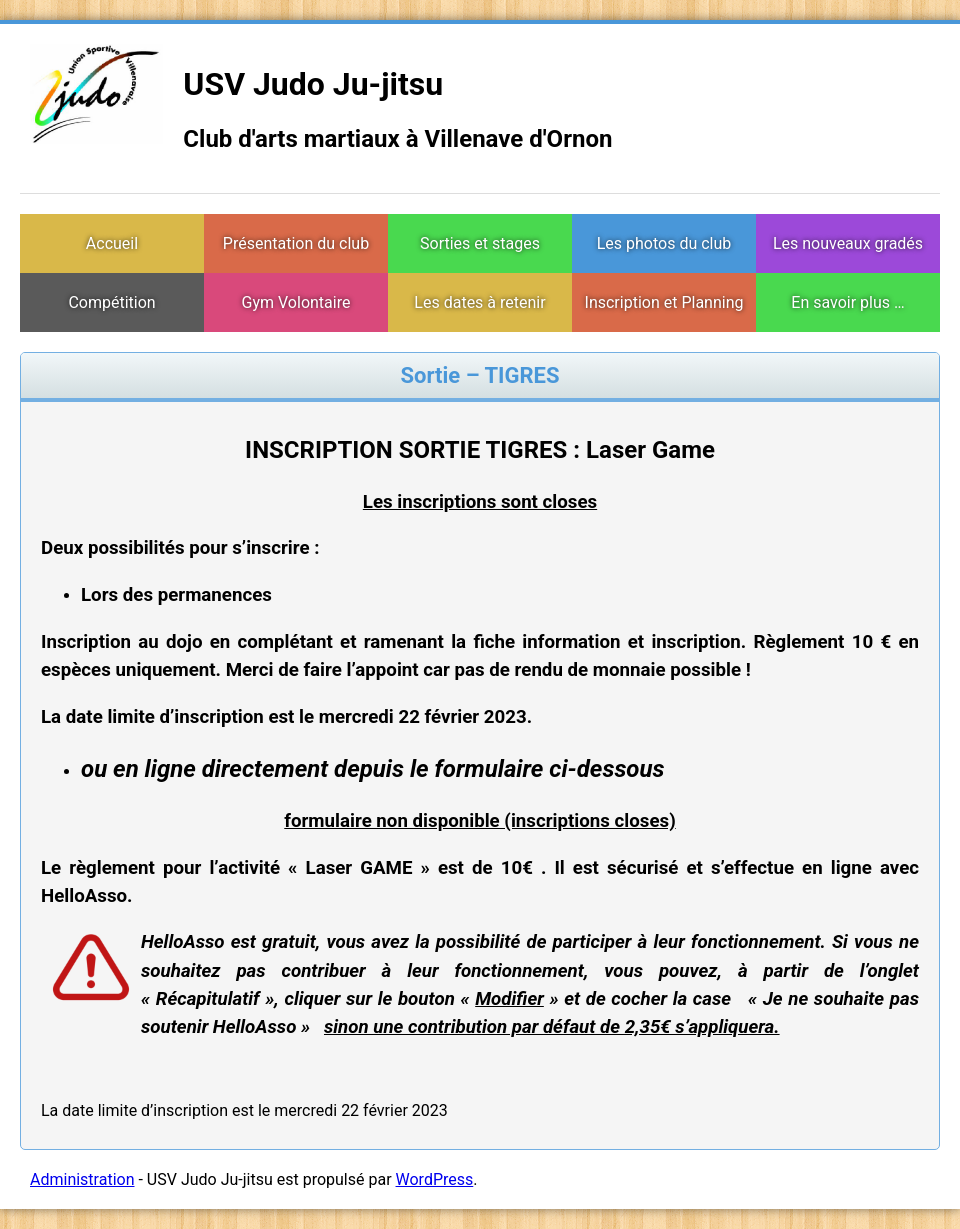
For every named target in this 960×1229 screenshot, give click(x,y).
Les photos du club (664, 243)
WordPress (435, 1179)
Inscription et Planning (664, 302)
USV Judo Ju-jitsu (313, 84)
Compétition (111, 302)
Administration (82, 1179)
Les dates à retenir (479, 302)
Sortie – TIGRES (479, 375)
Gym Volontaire (296, 302)
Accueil (112, 243)
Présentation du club (296, 243)
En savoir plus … (847, 302)
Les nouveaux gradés (848, 243)
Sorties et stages (480, 243)
